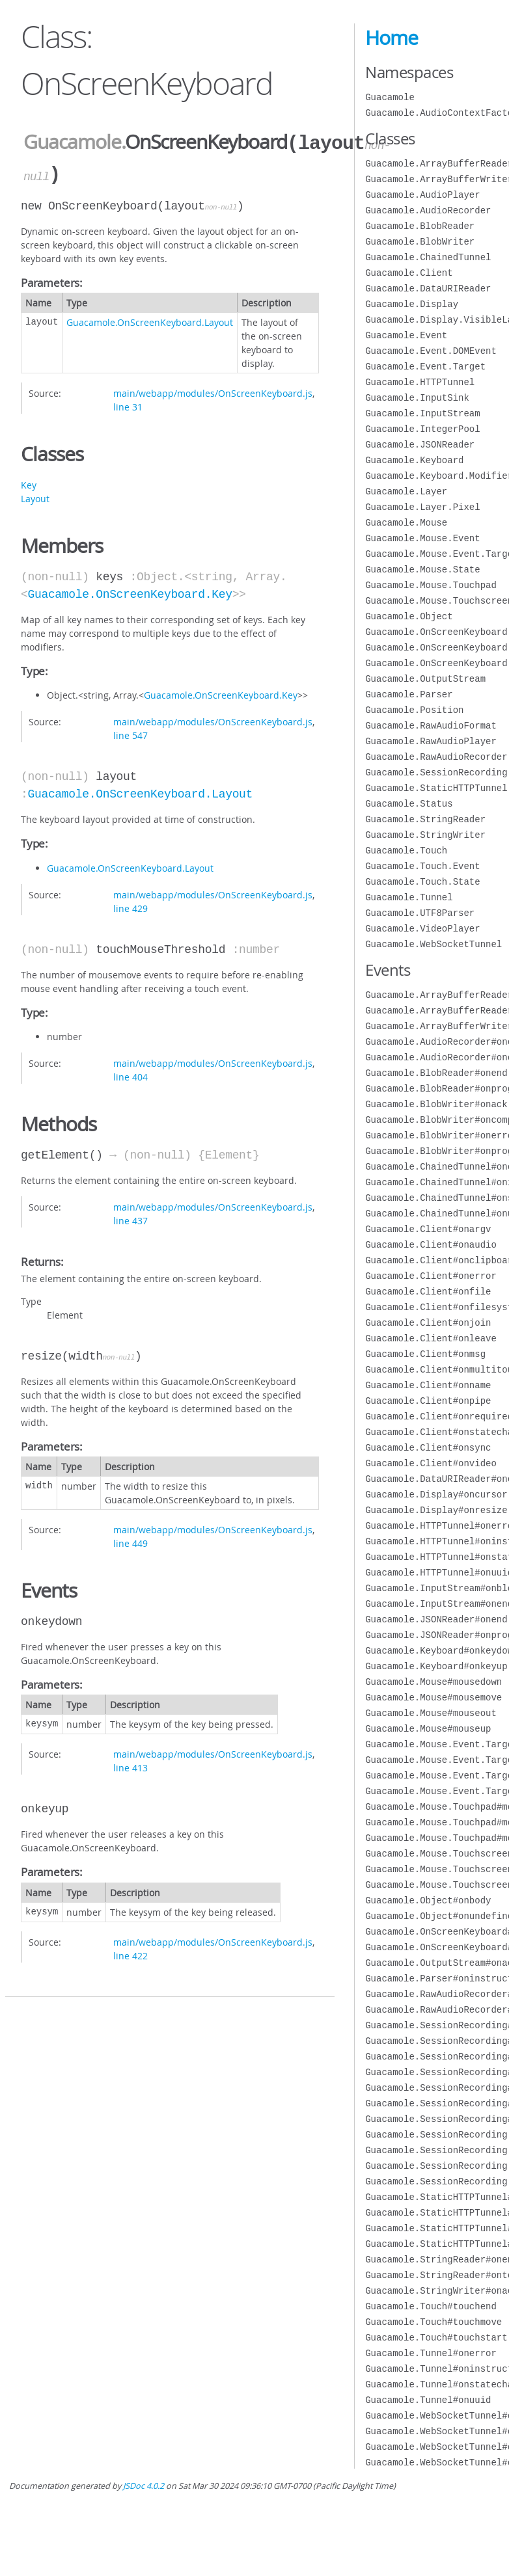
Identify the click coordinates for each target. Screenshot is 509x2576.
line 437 (130, 1218)
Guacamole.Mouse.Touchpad (431, 585)
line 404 (130, 1074)
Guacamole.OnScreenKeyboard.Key (129, 592)
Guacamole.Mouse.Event (422, 538)
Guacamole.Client (408, 273)
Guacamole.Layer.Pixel (422, 507)
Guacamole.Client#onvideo (431, 1463)
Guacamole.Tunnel (408, 897)
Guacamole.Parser (408, 694)
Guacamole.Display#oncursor (436, 1494)
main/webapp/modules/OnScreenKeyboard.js (212, 390)
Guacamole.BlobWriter (420, 241)
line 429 (130, 906)
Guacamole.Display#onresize (436, 1510)
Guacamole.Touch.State (422, 882)
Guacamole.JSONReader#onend (436, 1619)
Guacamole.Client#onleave (431, 1338)
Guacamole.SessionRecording (436, 772)
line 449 (130, 1541)
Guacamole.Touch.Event (422, 866)
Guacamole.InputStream (422, 413)
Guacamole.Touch (406, 850)
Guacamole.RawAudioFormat (431, 725)
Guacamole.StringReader (425, 819)
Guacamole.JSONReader (420, 444)
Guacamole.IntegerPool (422, 429)
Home (391, 38)
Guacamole (72, 142)
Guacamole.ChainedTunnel (428, 257)
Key (28, 482)
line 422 (130, 1953)
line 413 (130, 1765)
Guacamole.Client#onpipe (428, 1401)
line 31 (128, 404)
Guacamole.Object (408, 616)
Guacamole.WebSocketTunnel (433, 944)
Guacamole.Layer (406, 491)
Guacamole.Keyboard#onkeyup (436, 1666)
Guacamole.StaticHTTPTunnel (436, 788)
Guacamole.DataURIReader (428, 288)
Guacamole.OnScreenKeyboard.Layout (149, 320)
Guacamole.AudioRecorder (428, 210)
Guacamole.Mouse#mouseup (428, 1729)
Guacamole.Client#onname (428, 1385)
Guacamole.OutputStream (425, 679)
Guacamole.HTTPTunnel (420, 382)
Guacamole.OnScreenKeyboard (436, 632)
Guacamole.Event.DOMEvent (431, 351)
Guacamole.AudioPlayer (422, 195)
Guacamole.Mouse (406, 523)
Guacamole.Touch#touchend (431, 2306)
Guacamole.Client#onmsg (425, 1354)
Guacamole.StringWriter (425, 835)
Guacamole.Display (411, 304)
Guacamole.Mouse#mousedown (433, 1682)
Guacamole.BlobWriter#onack (436, 1104)
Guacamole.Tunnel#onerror (431, 2353)
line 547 (130, 733)
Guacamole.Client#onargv (428, 1229)
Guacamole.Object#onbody (428, 1900)
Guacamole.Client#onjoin (428, 1323)
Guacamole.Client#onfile (428, 1291)
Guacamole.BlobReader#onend (436, 1073)
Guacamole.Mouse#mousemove (433, 1697)
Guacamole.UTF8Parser (420, 913)
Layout (35, 496)
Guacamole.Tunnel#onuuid (428, 2400)
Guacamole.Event (406, 335)
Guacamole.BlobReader (420, 226)
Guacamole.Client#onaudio (431, 1245)
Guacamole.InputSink (417, 398)
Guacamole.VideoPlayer (422, 928)
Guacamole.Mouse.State (422, 569)
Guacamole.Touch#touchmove (433, 2322)
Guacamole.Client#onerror (431, 1276)
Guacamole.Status (408, 804)
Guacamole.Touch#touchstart (436, 2337)
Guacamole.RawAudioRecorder (436, 757)
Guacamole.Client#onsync (428, 1448)
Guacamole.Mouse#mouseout (431, 1713)
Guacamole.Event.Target (425, 366)
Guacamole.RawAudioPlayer (431, 741)
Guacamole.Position (414, 710)
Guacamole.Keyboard (414, 460)
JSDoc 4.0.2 (143, 2485)
